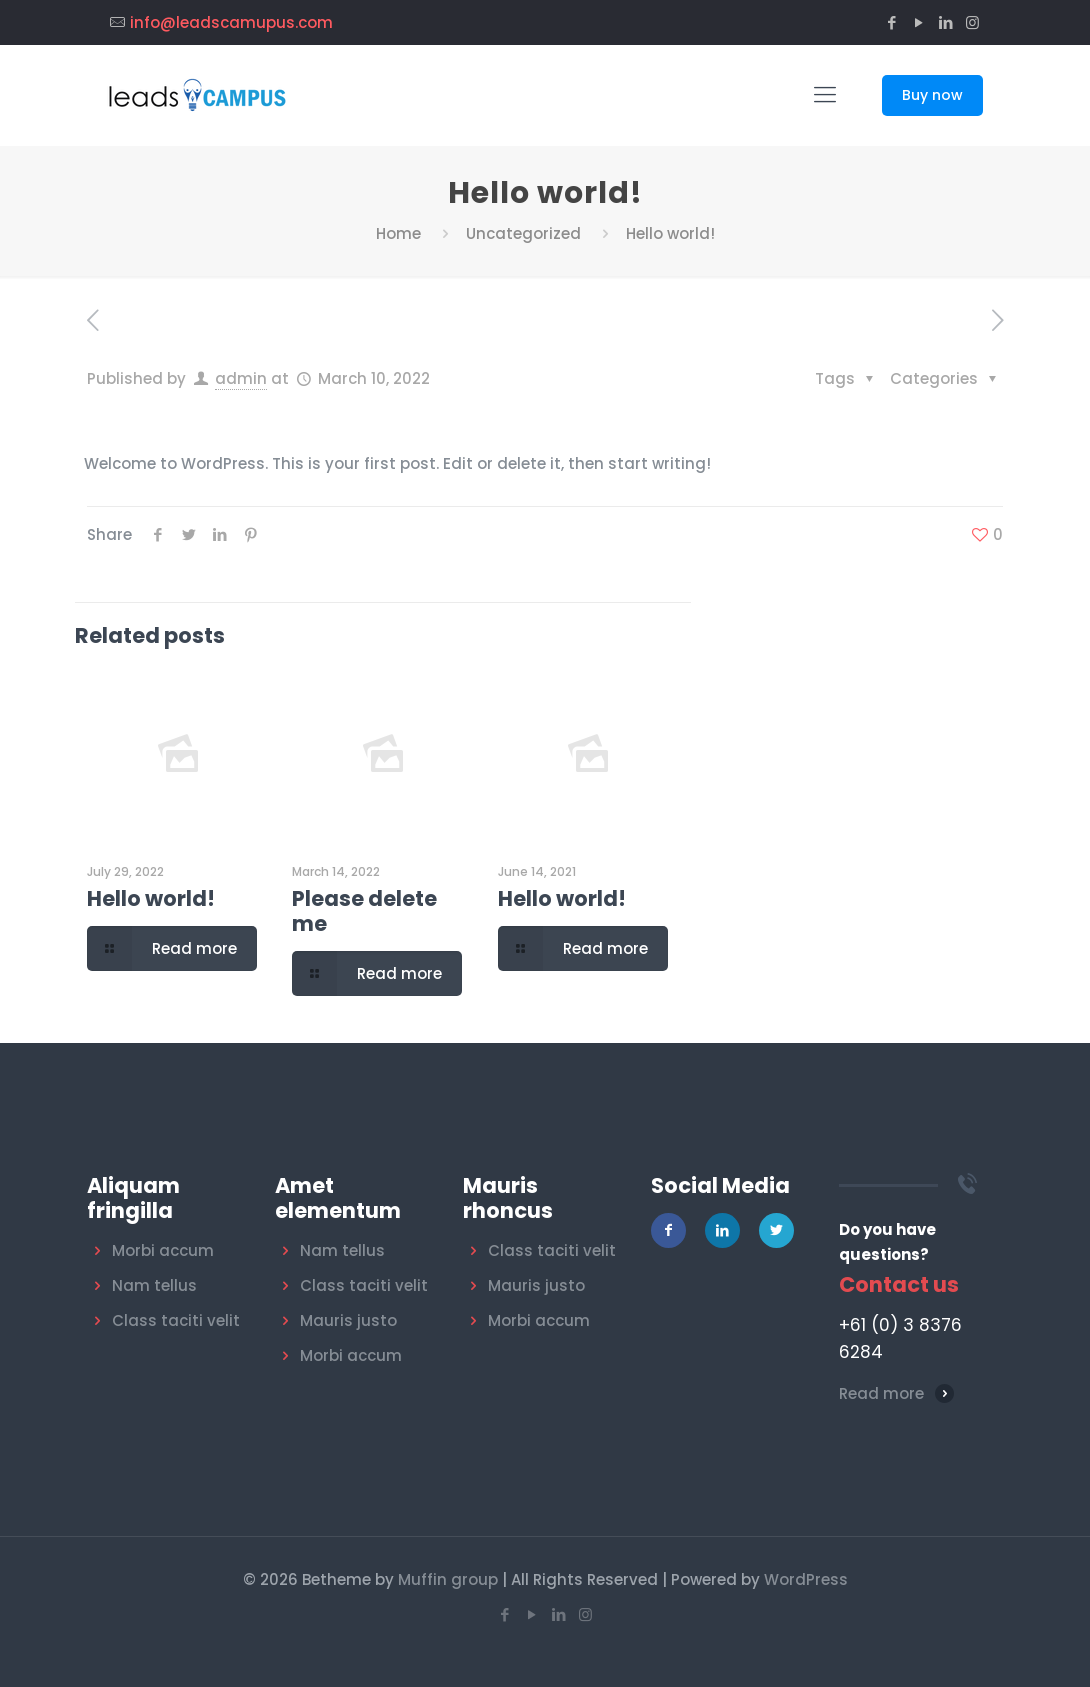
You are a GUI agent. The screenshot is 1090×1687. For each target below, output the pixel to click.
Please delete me (364, 911)
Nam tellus (154, 1285)
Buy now (932, 95)
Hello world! (151, 898)
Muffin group (448, 1579)
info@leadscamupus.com (231, 22)
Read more (881, 1393)
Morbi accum (163, 1250)
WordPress (806, 1579)
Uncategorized (523, 233)
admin (241, 378)
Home (398, 233)
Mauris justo (348, 1320)
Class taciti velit (176, 1320)
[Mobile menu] (825, 95)
